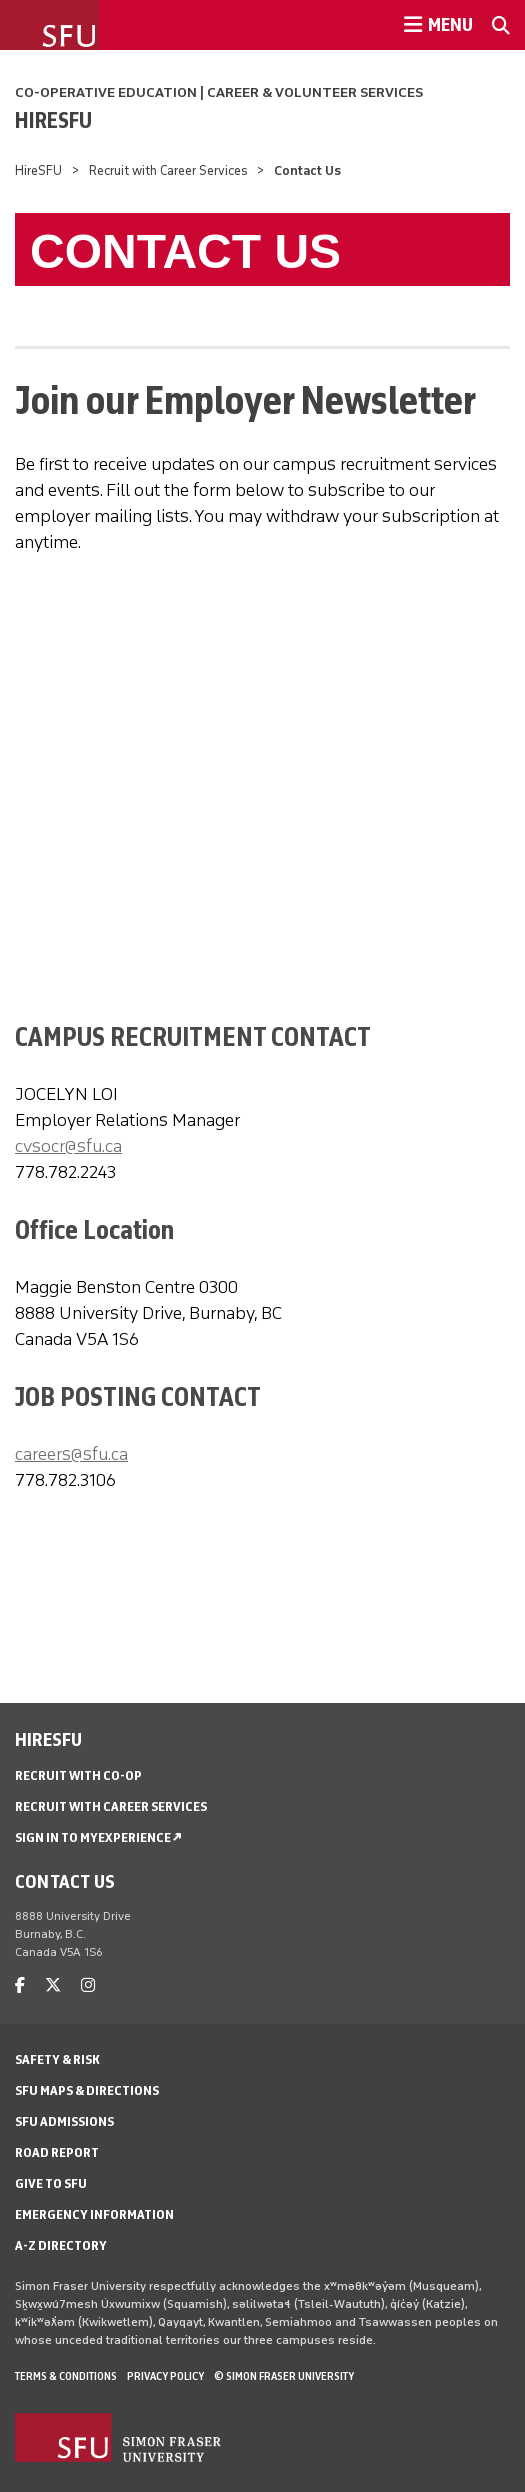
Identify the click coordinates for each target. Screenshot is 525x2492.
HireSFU (53, 120)
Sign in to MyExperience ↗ (98, 1837)
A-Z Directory (61, 2245)
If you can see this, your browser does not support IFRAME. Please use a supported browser (270, 745)
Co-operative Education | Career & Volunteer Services (219, 92)
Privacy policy (165, 2376)
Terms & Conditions (66, 2376)
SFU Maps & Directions (87, 2090)
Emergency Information (94, 2214)
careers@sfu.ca (71, 1454)
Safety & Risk (57, 2059)
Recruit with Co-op (78, 1775)
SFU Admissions (64, 2121)
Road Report (57, 2152)
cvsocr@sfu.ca (68, 1146)
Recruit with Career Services (168, 170)
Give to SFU (51, 2183)
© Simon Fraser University (284, 2376)
